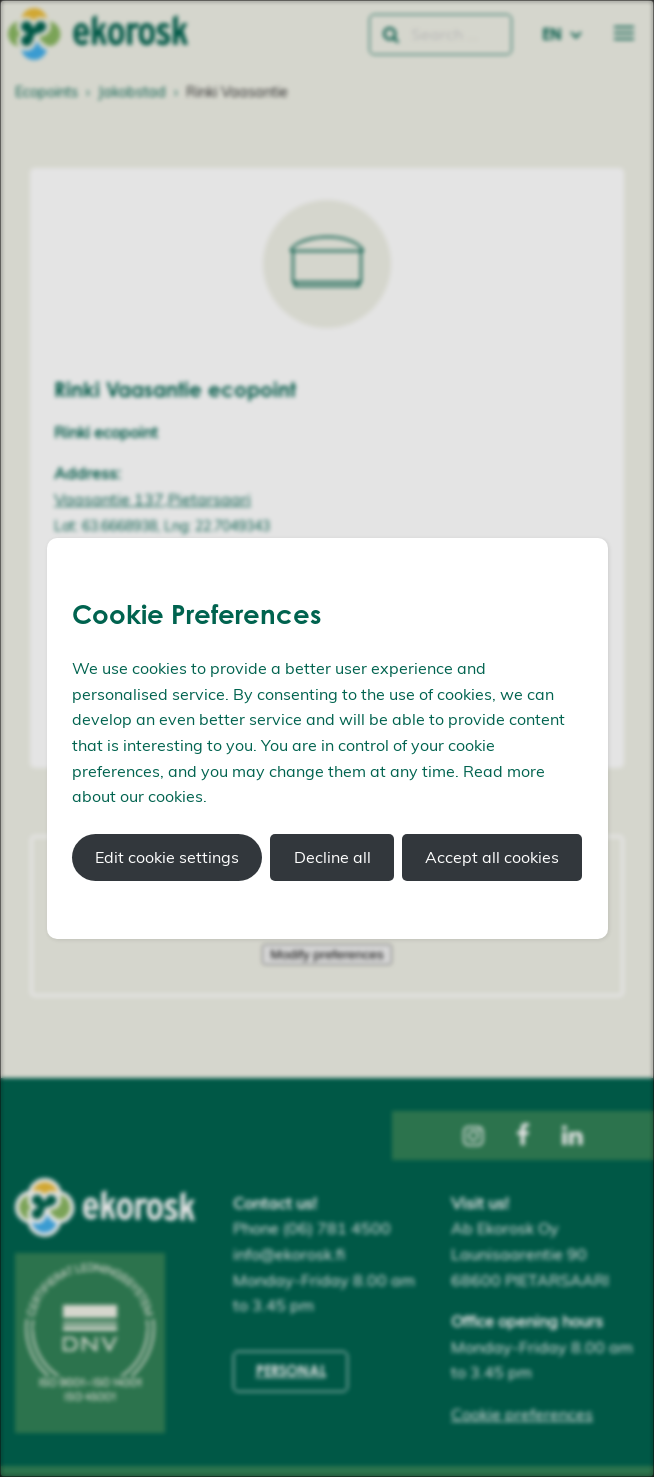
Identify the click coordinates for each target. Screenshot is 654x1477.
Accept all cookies (492, 857)
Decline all (332, 857)
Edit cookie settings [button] (167, 857)
